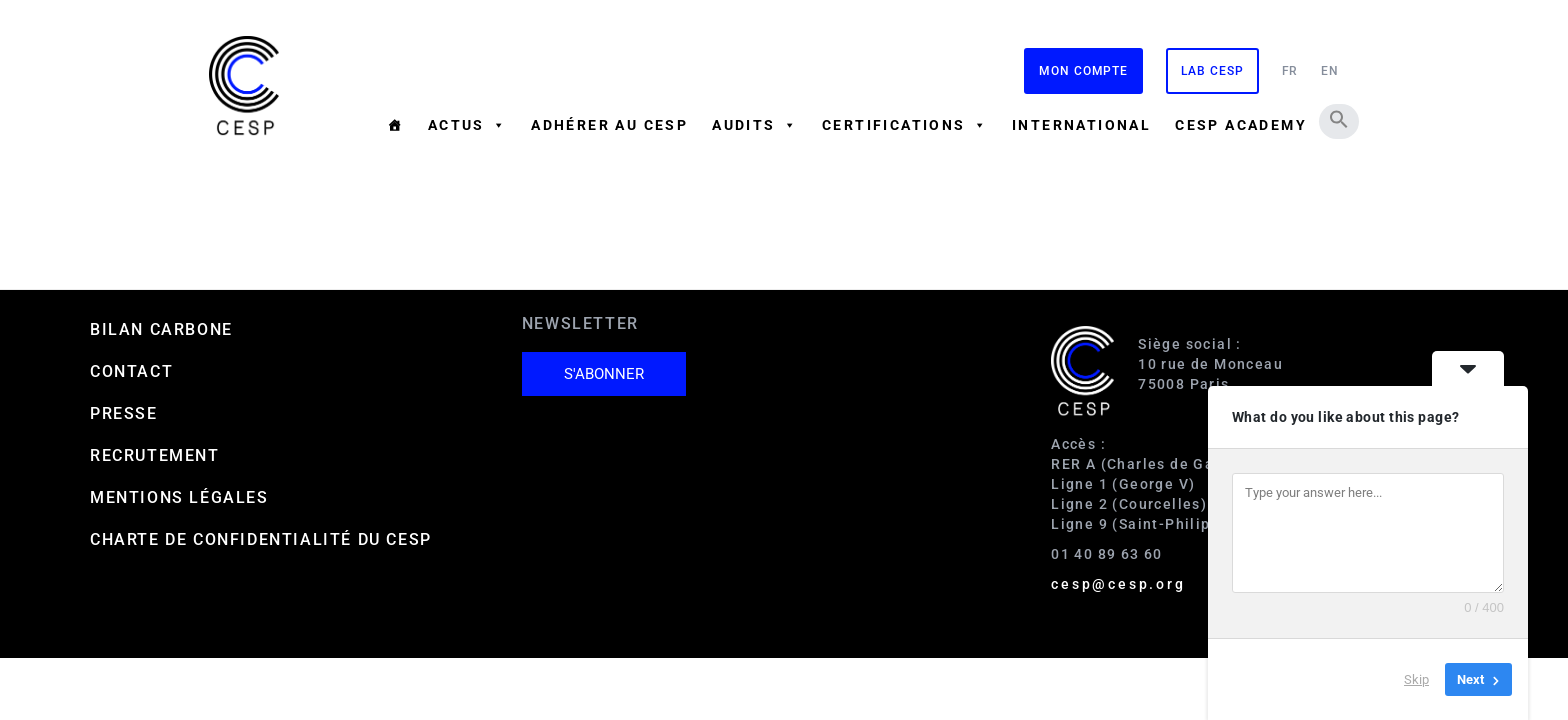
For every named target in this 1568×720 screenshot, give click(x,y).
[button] (1339, 119)
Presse (124, 413)
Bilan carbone (161, 329)
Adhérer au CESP (609, 125)
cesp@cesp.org (1118, 584)
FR (1290, 71)
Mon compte (1083, 71)
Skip (1416, 679)
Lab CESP (1212, 71)
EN (1330, 71)
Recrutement (155, 455)
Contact (131, 371)
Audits (755, 125)
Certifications (905, 125)
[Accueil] (395, 125)
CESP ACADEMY (1241, 125)
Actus (467, 125)
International (1081, 125)
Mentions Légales (179, 497)
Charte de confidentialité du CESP (261, 539)
